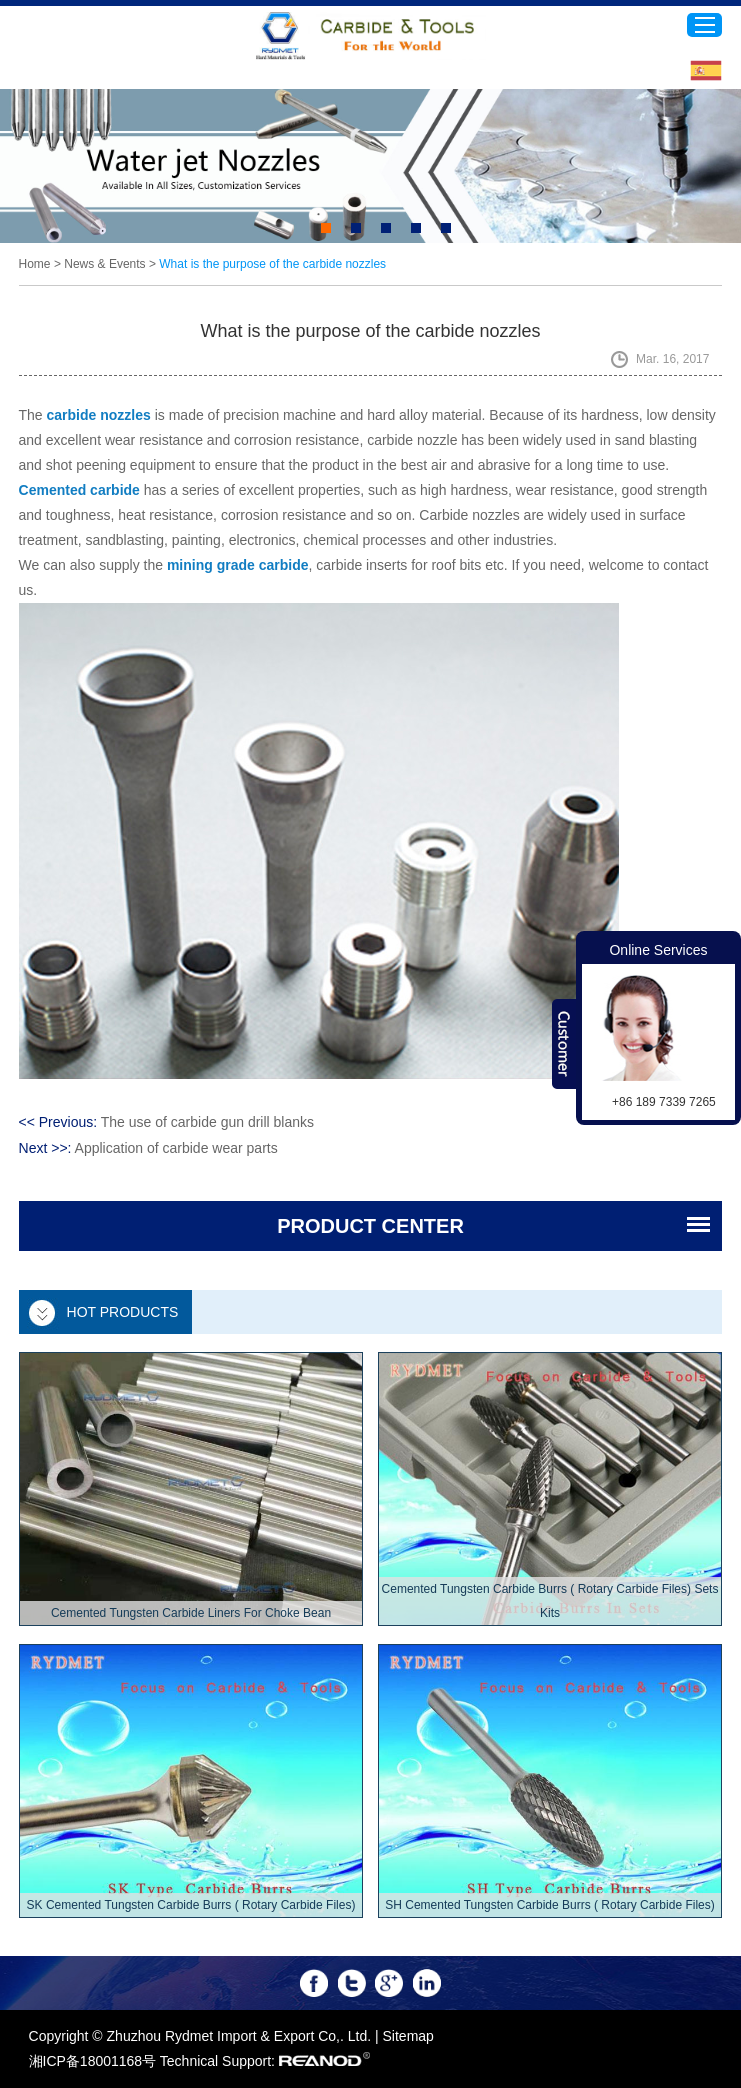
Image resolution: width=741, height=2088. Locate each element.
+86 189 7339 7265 (664, 1102)
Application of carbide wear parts (176, 1148)
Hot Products (123, 1312)
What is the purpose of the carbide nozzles (272, 264)
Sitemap (408, 2036)
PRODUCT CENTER (370, 1226)
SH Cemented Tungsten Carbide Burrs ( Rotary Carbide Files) (549, 1905)
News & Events (104, 264)
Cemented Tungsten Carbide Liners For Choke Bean (191, 1613)
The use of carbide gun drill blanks (207, 1122)
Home (35, 264)
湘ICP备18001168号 (93, 2061)
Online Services (658, 950)
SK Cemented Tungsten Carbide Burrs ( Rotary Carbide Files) (191, 1905)
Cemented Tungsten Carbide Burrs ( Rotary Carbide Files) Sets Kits (550, 1601)
